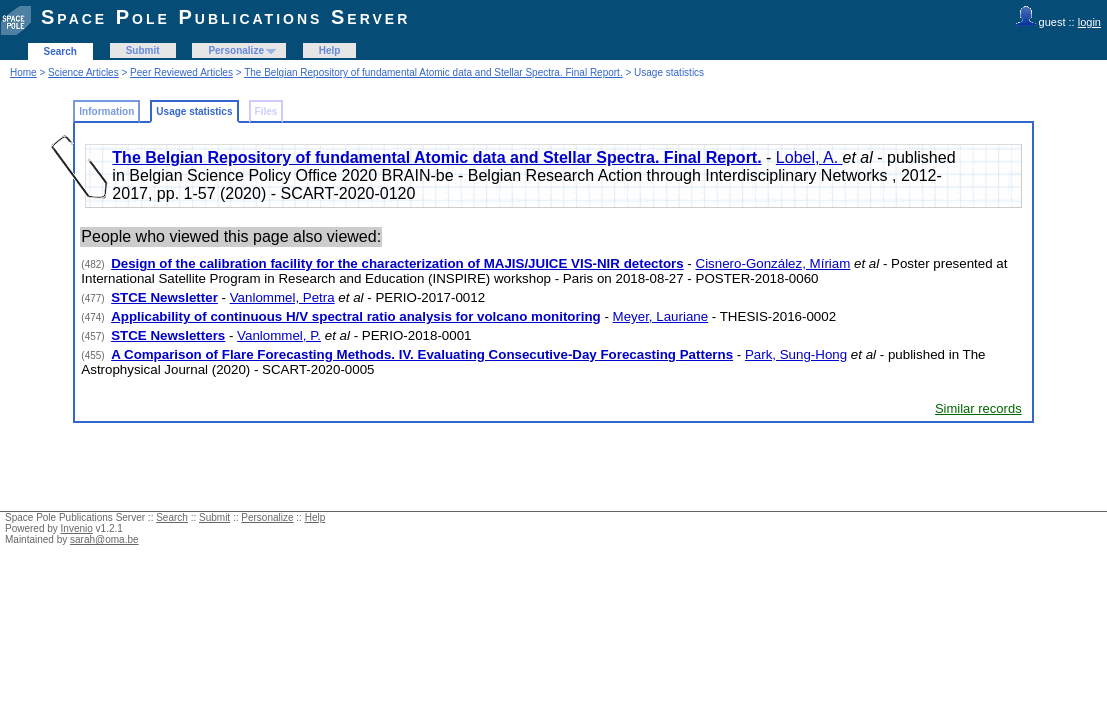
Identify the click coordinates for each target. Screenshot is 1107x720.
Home (23, 72)
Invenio (77, 528)
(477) (94, 298)
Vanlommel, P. (279, 335)
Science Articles (83, 72)
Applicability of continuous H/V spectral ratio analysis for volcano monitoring (356, 316)
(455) (94, 355)
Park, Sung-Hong (796, 354)
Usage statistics (194, 111)
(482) (94, 264)
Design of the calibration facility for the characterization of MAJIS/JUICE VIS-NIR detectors (397, 263)
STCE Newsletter (164, 297)
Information (106, 111)
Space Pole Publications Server (225, 17)
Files (266, 111)
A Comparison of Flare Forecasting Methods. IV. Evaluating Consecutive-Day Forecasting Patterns (422, 354)
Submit (143, 50)
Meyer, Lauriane (661, 316)
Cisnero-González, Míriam (773, 263)
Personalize (236, 50)
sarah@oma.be (104, 539)
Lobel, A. (809, 157)
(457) (94, 336)
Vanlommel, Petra (282, 297)
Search (60, 51)
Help (330, 50)
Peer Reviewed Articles (181, 72)
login (1089, 22)
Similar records (978, 408)
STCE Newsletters (168, 335)
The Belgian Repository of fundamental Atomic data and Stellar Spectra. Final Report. (433, 72)
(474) (94, 317)
